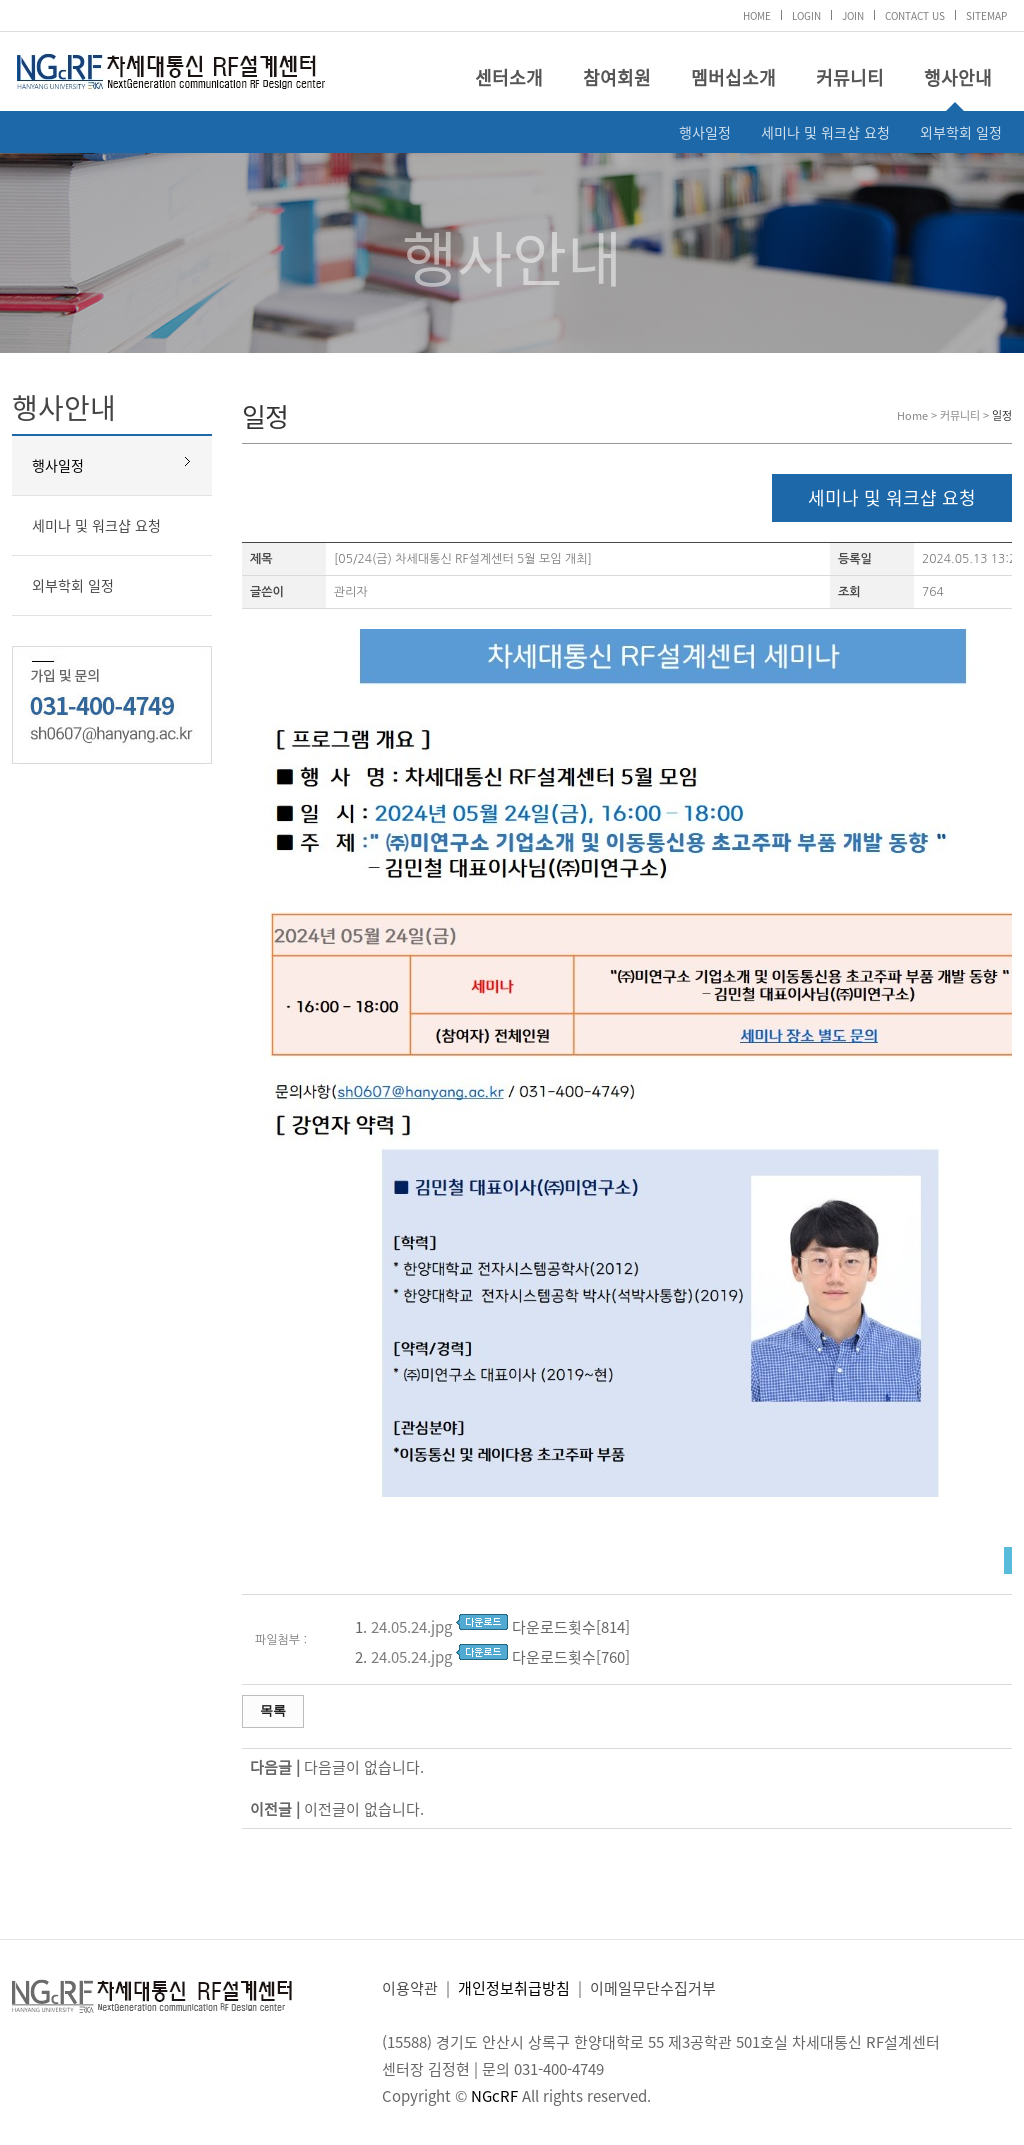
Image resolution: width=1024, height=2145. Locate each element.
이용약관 (410, 1988)
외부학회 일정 (961, 132)
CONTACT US (915, 15)
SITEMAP (986, 15)
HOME (757, 15)
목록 (273, 1710)
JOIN (853, 15)
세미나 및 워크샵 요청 (825, 132)
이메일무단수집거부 (653, 1988)
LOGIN (806, 15)
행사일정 (705, 132)
